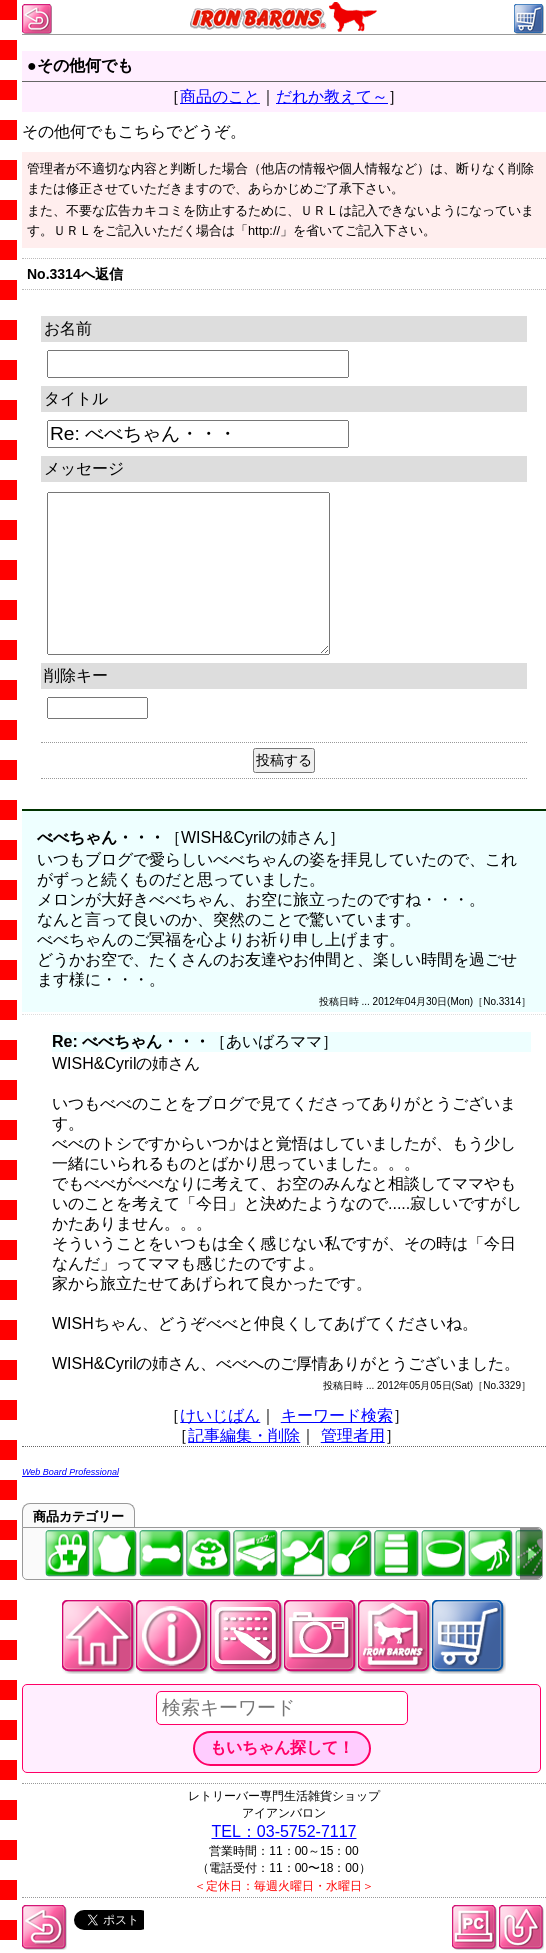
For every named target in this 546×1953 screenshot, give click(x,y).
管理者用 (353, 1435)
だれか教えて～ (332, 96)
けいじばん (220, 1415)
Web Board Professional (70, 1472)
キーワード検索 (337, 1415)
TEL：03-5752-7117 (284, 1831)
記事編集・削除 (244, 1435)
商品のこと (220, 96)
